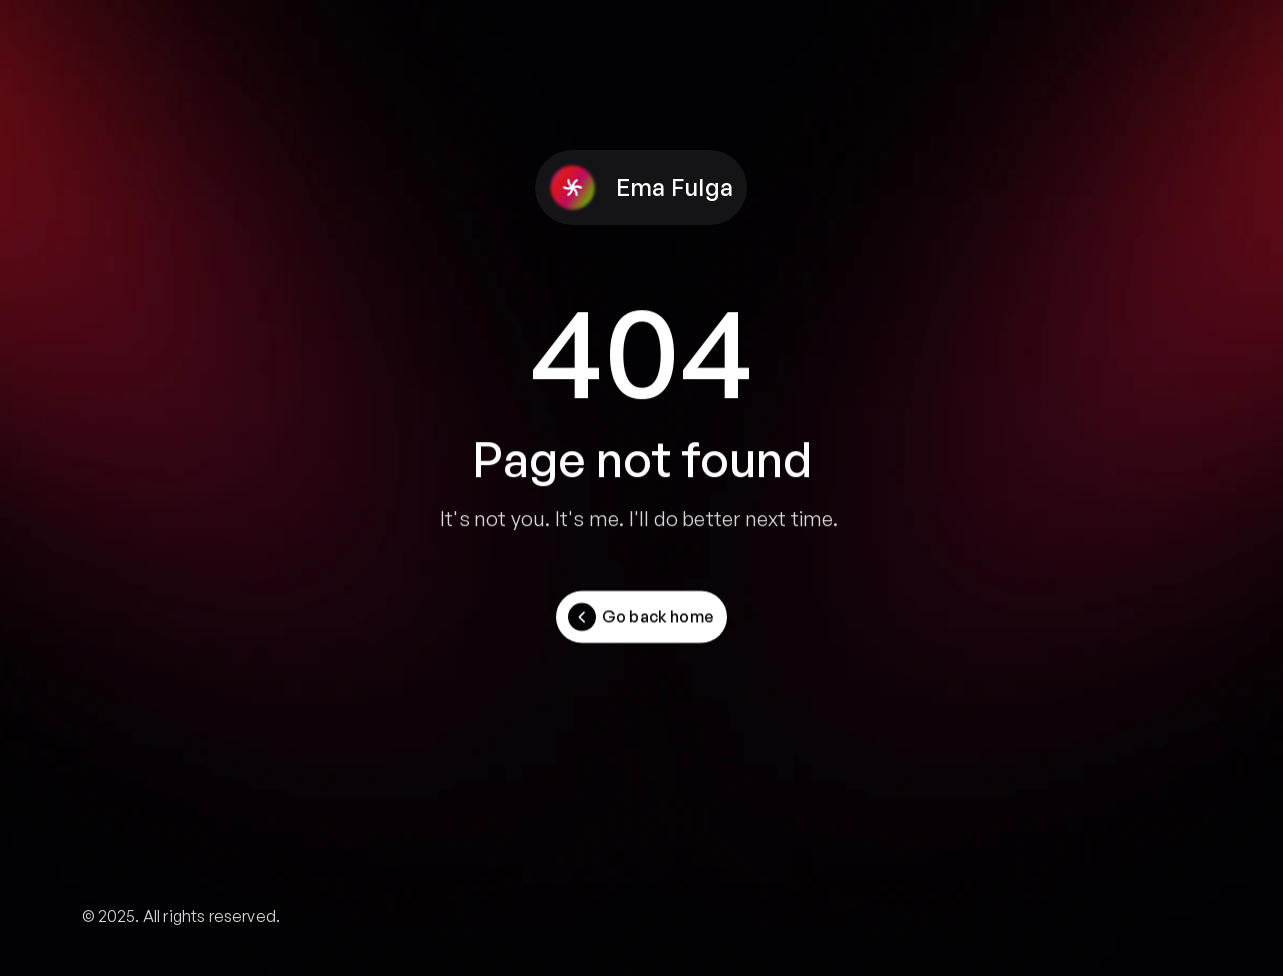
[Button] (641, 617)
